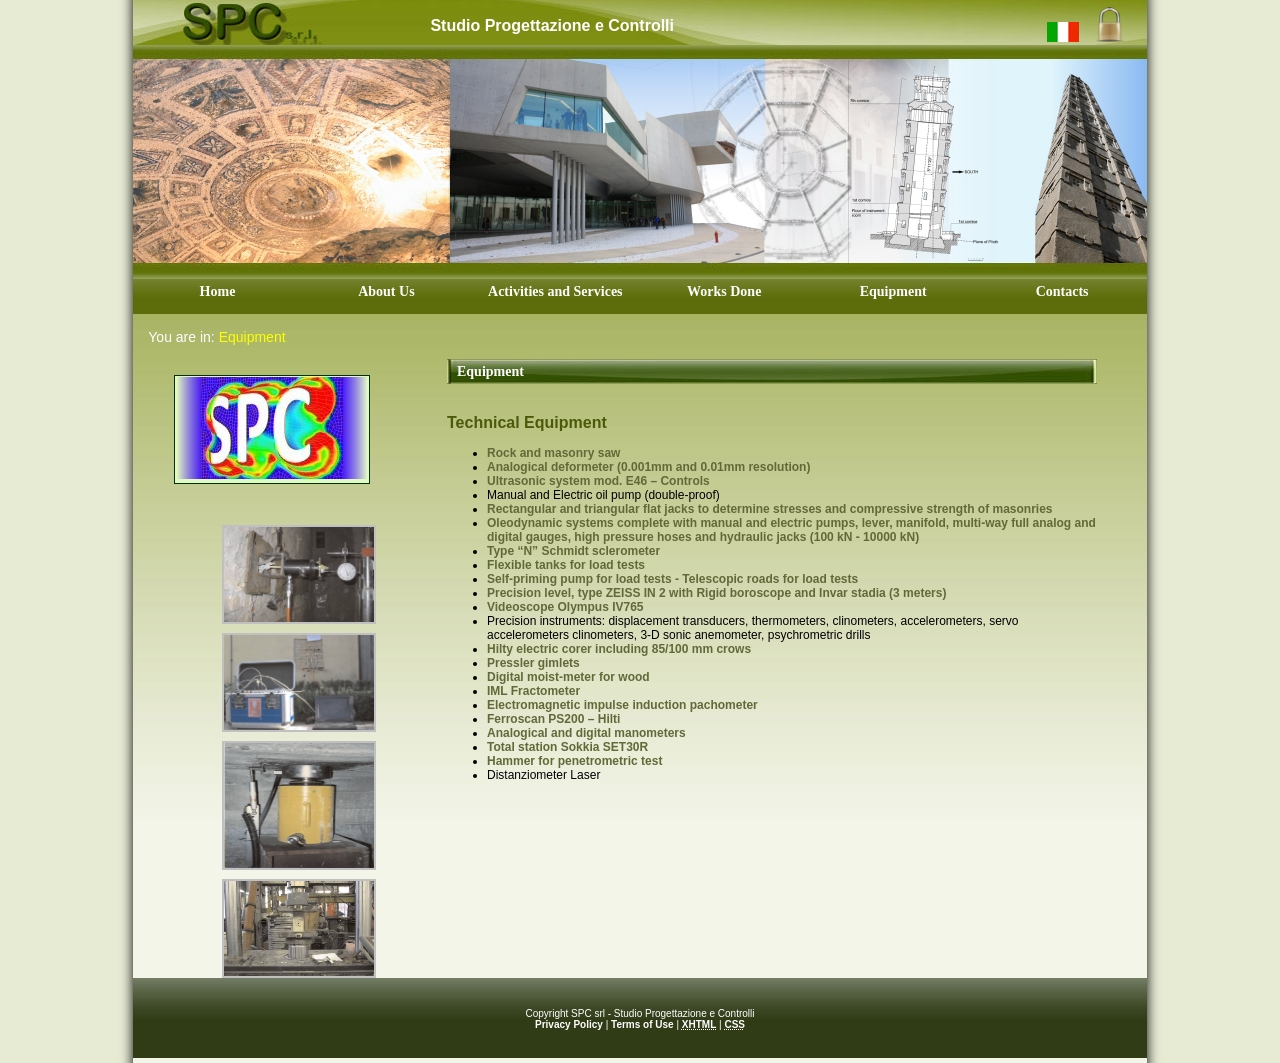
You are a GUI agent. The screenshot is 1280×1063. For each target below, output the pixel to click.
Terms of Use (642, 1024)
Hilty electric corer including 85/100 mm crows (619, 649)
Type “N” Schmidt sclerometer (573, 551)
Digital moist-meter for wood (568, 677)
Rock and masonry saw (553, 453)
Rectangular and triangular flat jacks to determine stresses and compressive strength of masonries (770, 509)
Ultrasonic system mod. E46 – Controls (598, 481)
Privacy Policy (569, 1024)
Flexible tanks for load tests (566, 565)
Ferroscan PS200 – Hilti (553, 719)
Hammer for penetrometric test (574, 761)
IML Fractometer (533, 691)
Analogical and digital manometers (586, 733)
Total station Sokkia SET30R (567, 747)
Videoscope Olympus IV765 (565, 607)
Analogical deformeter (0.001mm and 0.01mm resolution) (648, 467)
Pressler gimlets (533, 663)
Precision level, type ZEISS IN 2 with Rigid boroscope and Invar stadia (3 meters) (716, 593)
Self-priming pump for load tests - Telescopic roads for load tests (672, 579)
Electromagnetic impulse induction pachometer (622, 705)
